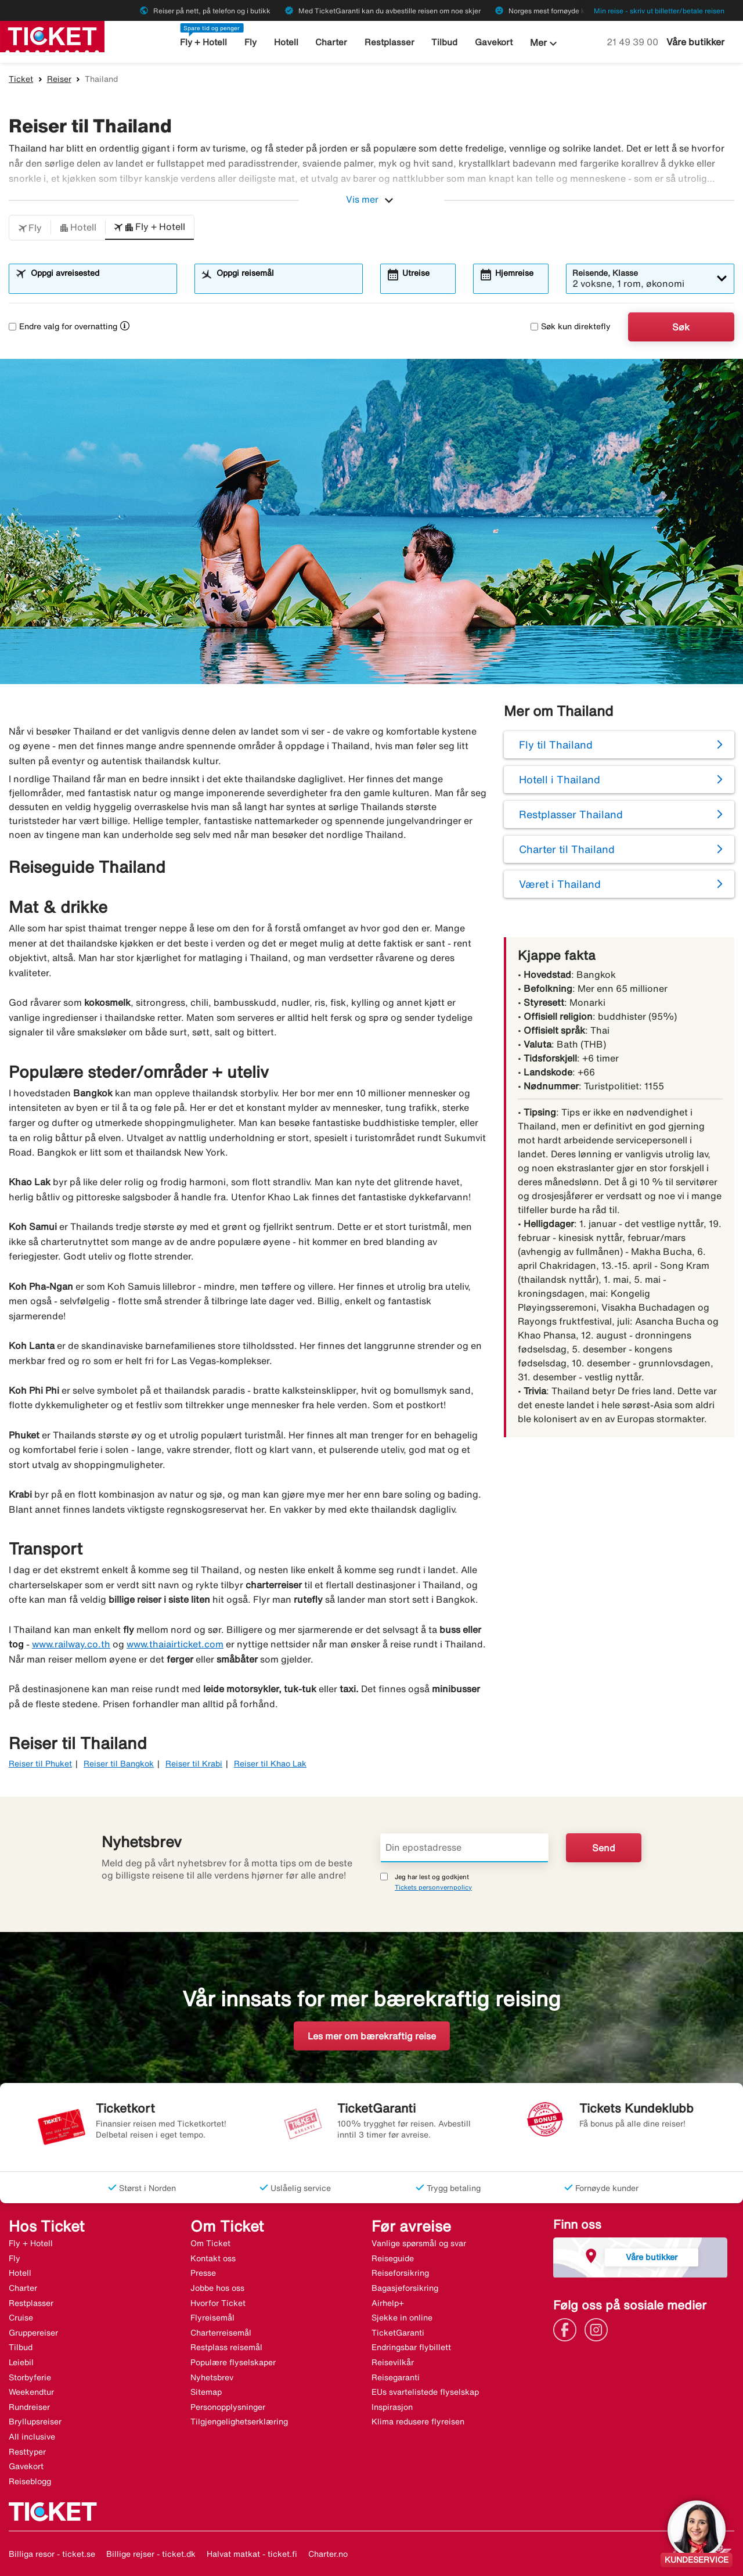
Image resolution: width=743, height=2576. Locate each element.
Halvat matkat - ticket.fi (252, 2554)
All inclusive (32, 2437)
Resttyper (27, 2452)
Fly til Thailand (556, 744)
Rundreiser (29, 2407)
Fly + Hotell (203, 42)
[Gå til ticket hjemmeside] (52, 35)
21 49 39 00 (634, 41)
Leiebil (21, 2362)
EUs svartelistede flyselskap (425, 2392)
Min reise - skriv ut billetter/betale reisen (659, 11)
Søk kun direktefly (571, 326)
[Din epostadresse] (464, 1847)
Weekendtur (31, 2392)
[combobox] (100, 284)
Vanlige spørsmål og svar (419, 2243)
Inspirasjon (392, 2407)
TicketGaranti (398, 2333)
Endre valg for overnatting (63, 326)
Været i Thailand (560, 884)
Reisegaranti (396, 2377)
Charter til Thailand (567, 849)
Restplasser (389, 42)
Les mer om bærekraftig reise (372, 2036)
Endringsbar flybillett (411, 2347)
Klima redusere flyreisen (418, 2421)
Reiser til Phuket (40, 1764)
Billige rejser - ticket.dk (151, 2554)
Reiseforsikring (400, 2273)
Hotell (286, 42)
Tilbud (444, 42)
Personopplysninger (227, 2407)
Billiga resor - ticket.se (52, 2554)
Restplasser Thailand (571, 814)
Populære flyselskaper (233, 2362)
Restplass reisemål (226, 2347)
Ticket (21, 79)
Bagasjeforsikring (405, 2288)
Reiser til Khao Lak (270, 1764)
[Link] (567, 2328)
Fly (250, 42)
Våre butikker (695, 41)
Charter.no (328, 2554)
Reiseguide (393, 2258)
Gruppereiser (33, 2333)
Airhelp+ (388, 2303)
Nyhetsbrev (211, 2377)
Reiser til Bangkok (119, 1764)
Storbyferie (30, 2377)
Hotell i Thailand (559, 779)
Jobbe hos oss (217, 2288)
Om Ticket (210, 2243)
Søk (681, 327)
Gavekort (494, 42)
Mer (545, 44)
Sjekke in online (402, 2318)
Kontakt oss (213, 2258)
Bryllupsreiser (35, 2421)
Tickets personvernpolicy (433, 1887)
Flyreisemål (212, 2318)
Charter (331, 42)
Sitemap (206, 2392)
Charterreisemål (220, 2333)
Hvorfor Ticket (218, 2303)
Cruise (21, 2318)
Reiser (59, 79)
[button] (30, 227)
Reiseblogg (30, 2481)
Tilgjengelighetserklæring (239, 2421)
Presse (203, 2273)
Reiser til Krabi (193, 1764)
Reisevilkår (393, 2362)
